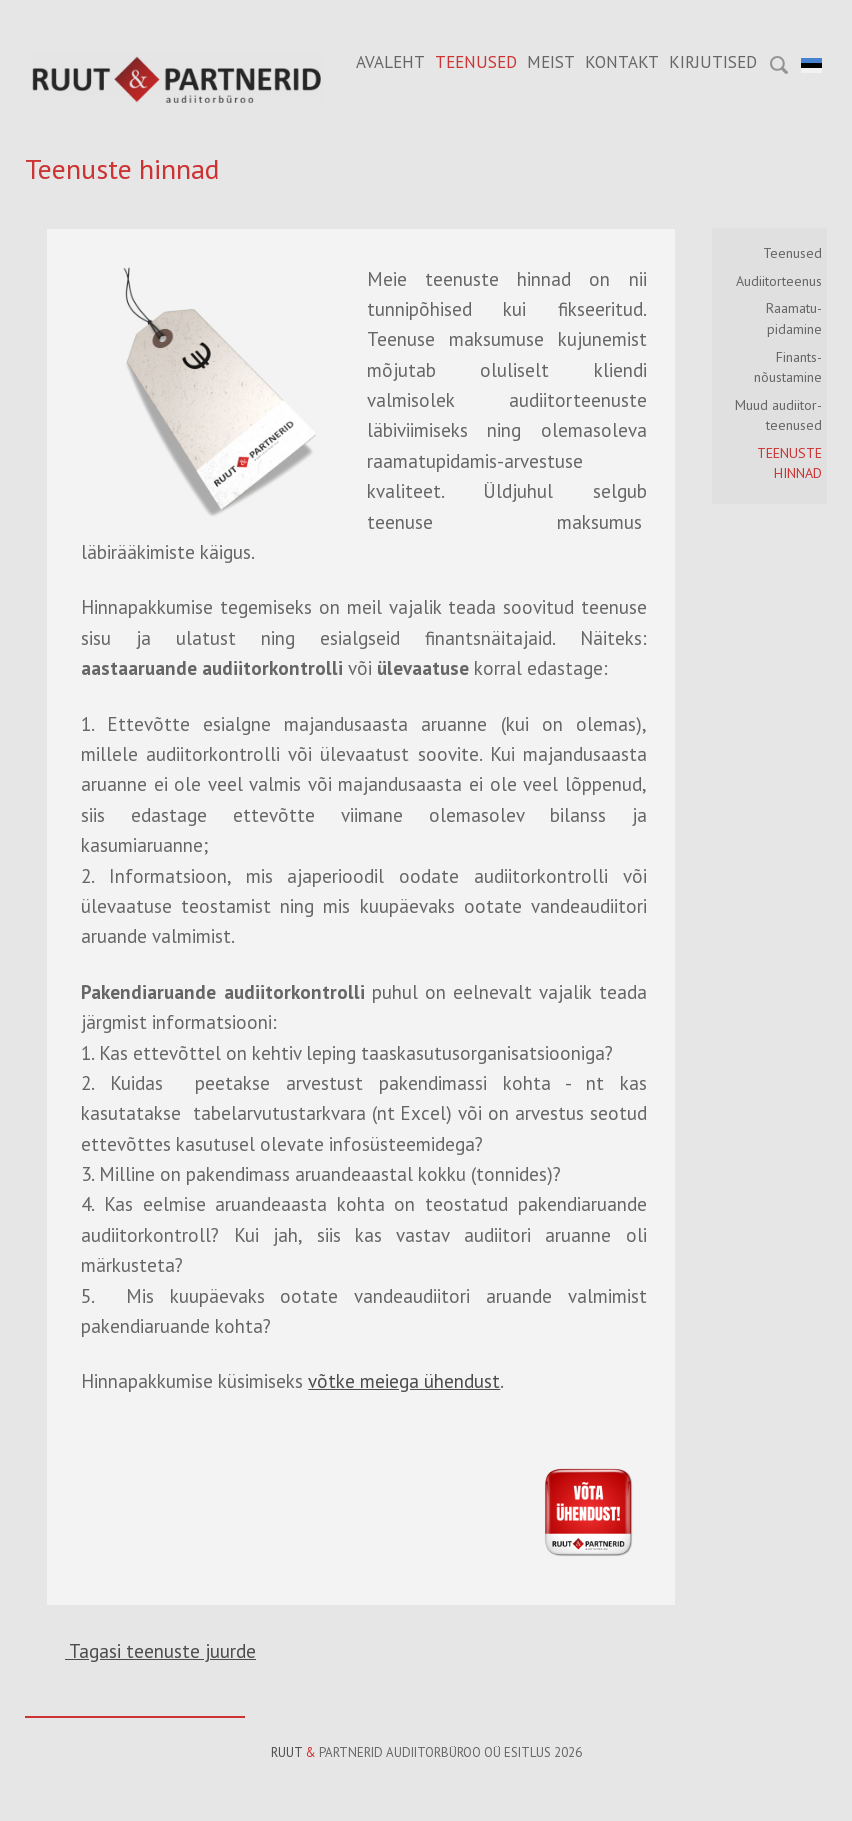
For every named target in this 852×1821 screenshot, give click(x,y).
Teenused (476, 62)
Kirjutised (713, 62)
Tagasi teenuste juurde (160, 1651)
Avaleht (390, 62)
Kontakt (622, 62)
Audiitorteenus (779, 281)
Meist (551, 62)
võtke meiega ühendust (404, 1381)
